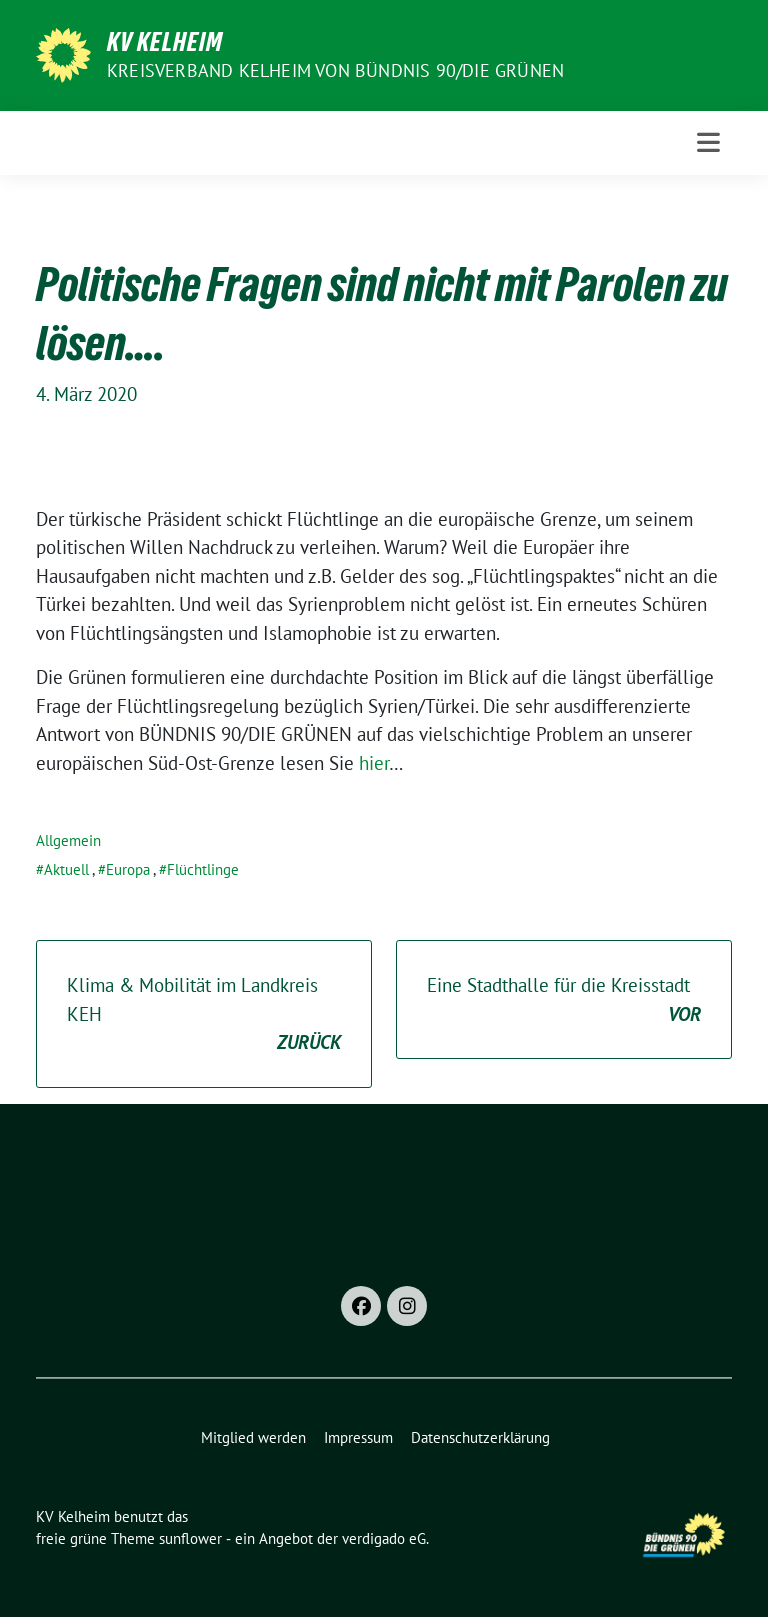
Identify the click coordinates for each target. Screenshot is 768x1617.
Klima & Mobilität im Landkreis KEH (204, 1015)
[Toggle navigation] (708, 142)
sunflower (190, 1538)
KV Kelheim (165, 42)
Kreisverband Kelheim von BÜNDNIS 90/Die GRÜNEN (335, 70)
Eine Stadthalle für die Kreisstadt (564, 1000)
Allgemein (68, 840)
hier (374, 763)
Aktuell (66, 869)
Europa (128, 869)
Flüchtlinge (203, 869)
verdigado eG (384, 1538)
